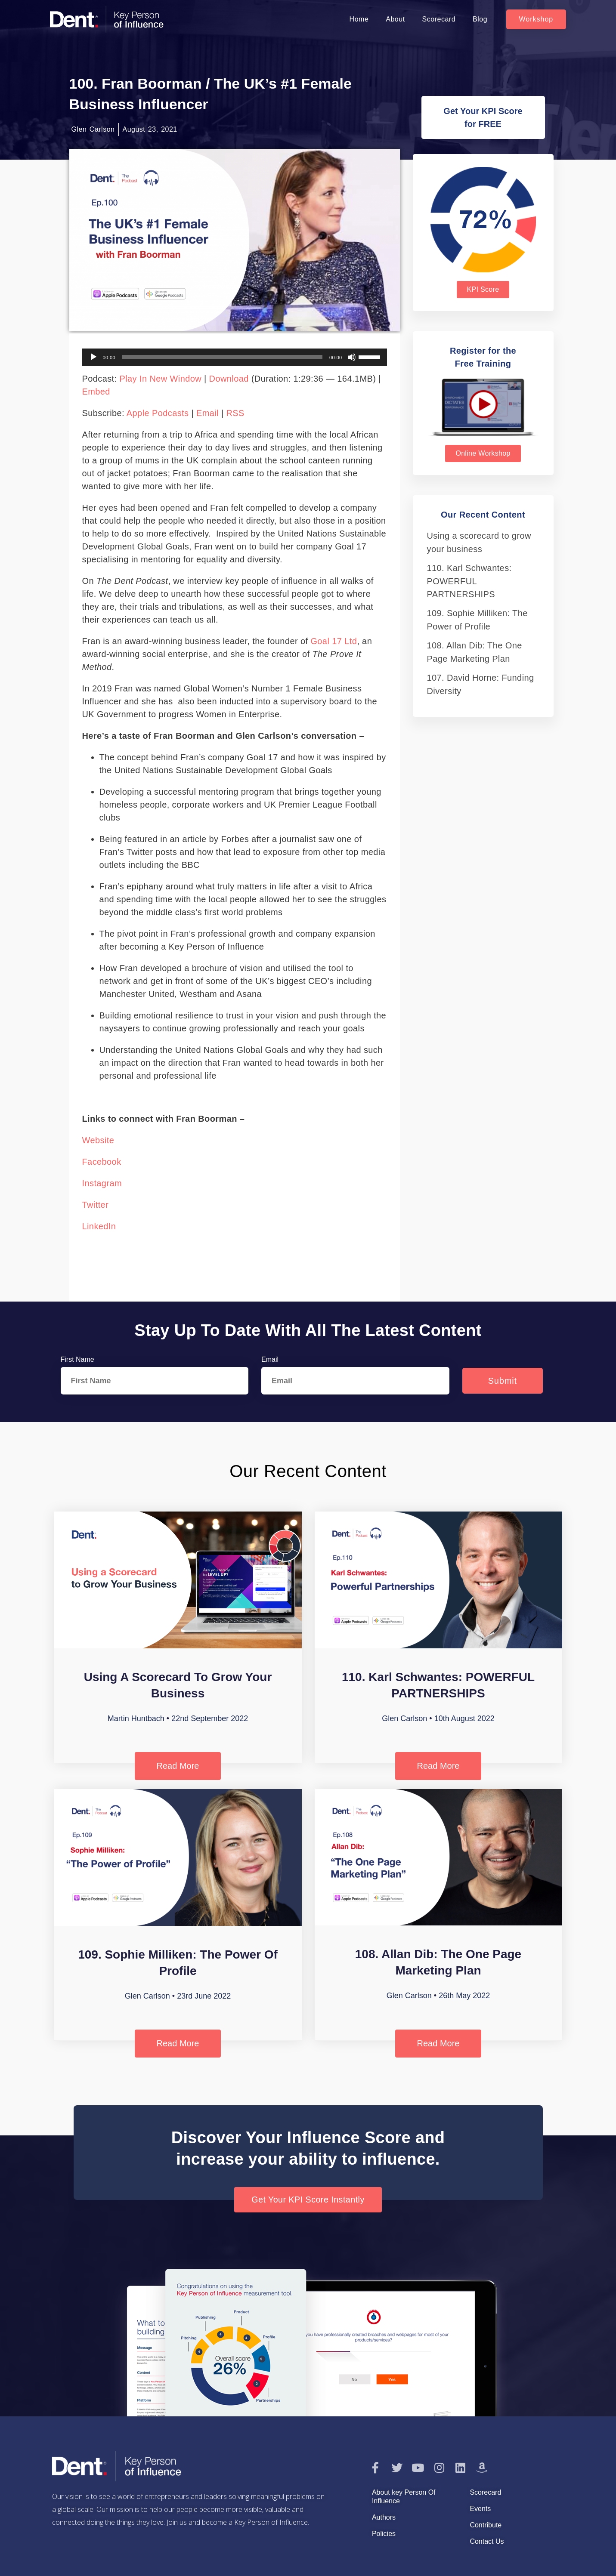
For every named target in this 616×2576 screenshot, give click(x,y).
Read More (178, 1766)
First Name (77, 1359)
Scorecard (438, 19)
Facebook (101, 1161)
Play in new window (160, 378)
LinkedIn (99, 1226)
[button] (536, 19)
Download (229, 378)
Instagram (102, 1183)
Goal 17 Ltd (333, 641)
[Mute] (351, 357)
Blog (480, 19)
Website (98, 1140)
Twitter (95, 1204)
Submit (502, 1380)
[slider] (222, 357)
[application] (234, 357)
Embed (96, 391)
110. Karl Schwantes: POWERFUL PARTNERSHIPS (469, 581)
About (395, 19)
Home (359, 19)
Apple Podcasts (158, 413)
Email (207, 413)
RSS (235, 413)
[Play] (93, 357)
